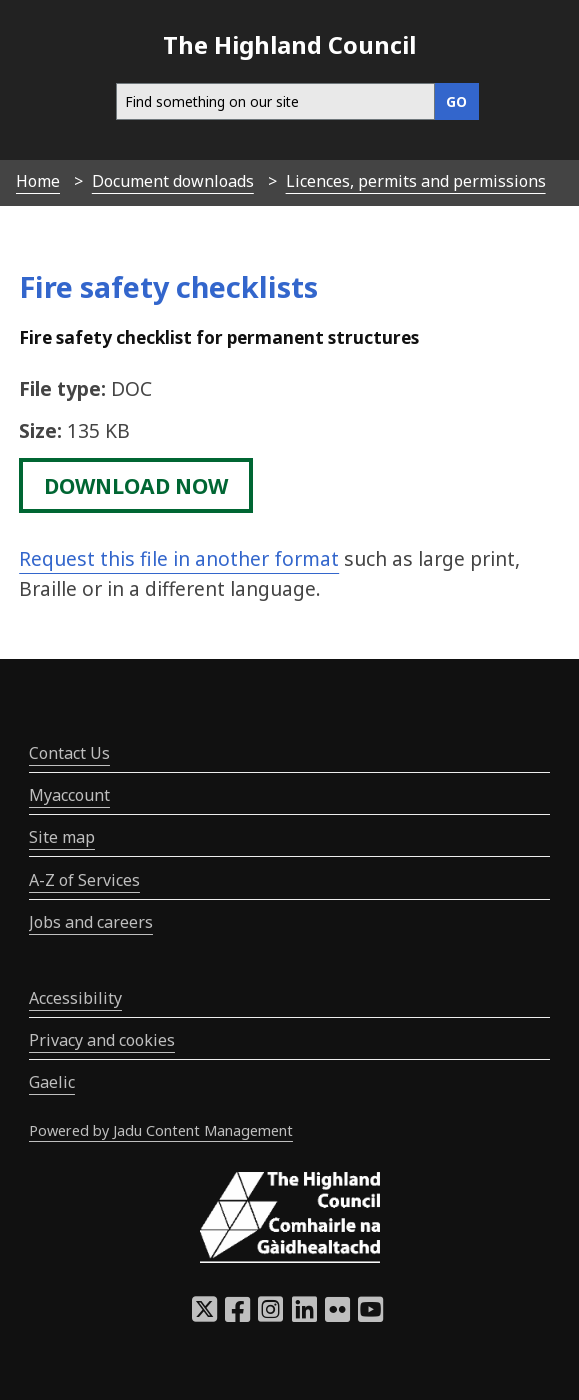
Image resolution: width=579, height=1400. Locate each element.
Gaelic (52, 1082)
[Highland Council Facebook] (237, 1315)
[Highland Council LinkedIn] (304, 1315)
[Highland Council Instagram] (270, 1315)
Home (38, 181)
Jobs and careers (91, 922)
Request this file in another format (179, 558)
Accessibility (75, 998)
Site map (62, 837)
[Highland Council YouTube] (370, 1315)
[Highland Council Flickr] (337, 1315)
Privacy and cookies (102, 1040)
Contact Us (69, 753)
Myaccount (69, 795)
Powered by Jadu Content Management (161, 1130)
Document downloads (173, 181)
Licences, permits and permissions (416, 181)
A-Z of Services (84, 880)
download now (136, 485)
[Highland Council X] (204, 1315)
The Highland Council (289, 44)
